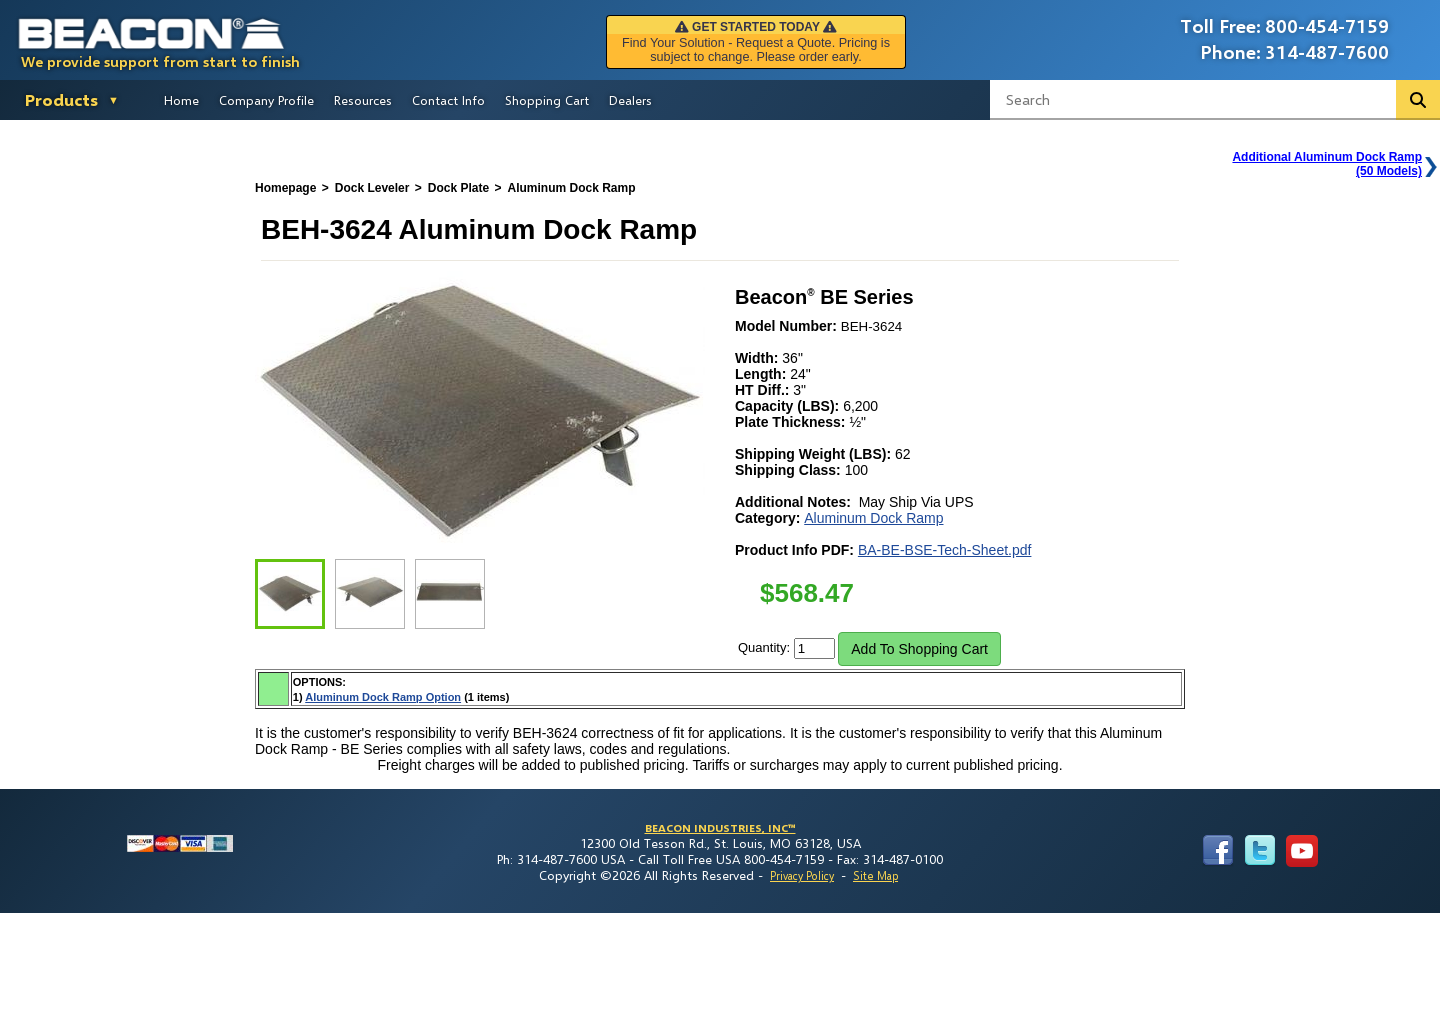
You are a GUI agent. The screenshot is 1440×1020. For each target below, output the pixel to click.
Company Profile (266, 100)
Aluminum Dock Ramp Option (383, 697)
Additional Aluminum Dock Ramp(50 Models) (1327, 164)
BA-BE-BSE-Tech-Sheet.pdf (945, 550)
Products (61, 99)
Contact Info (448, 100)
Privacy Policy (802, 875)
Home (181, 100)
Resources (363, 100)
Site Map (875, 875)
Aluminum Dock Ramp (873, 518)
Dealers (630, 100)
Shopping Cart (547, 100)
